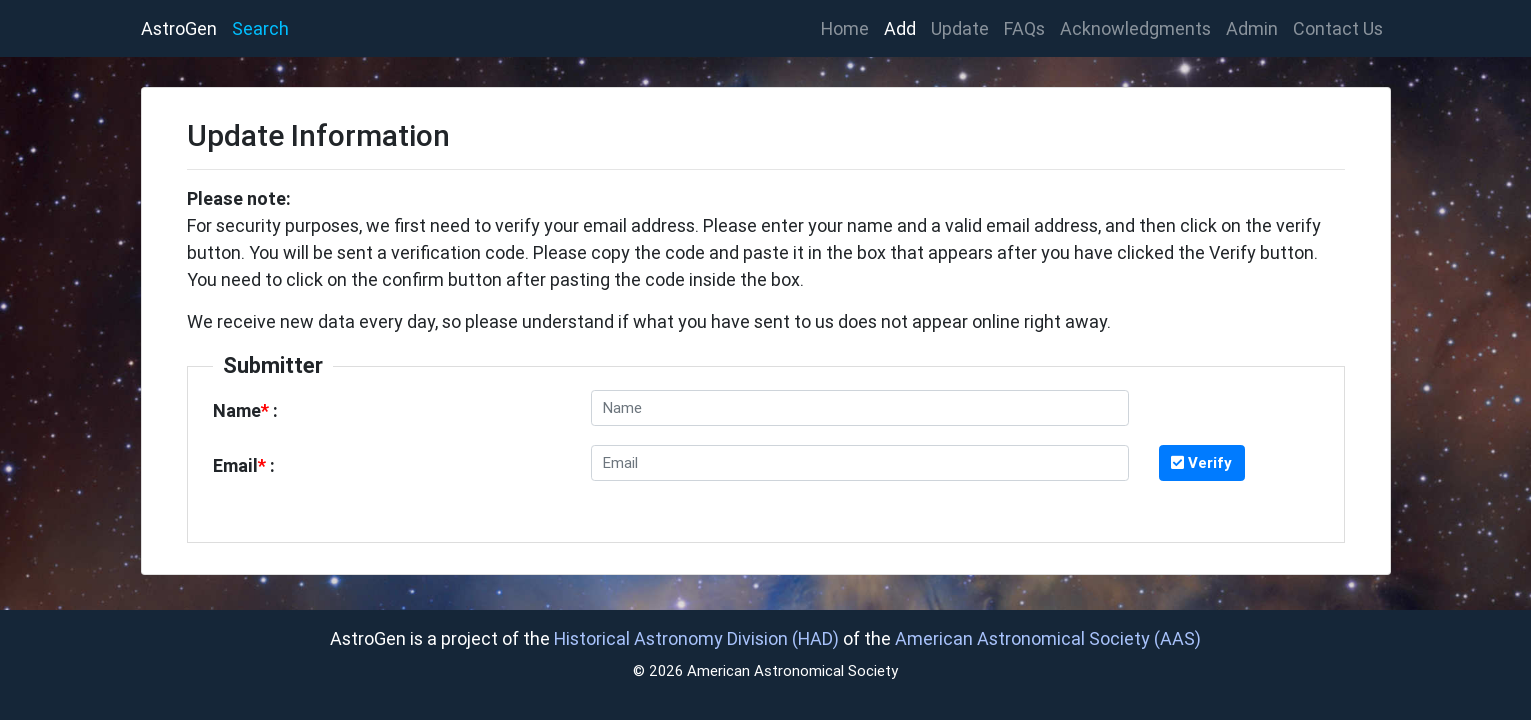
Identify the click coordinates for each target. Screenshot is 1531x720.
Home (849, 27)
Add (900, 28)
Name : (245, 410)
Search (260, 28)
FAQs (1024, 28)
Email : (244, 465)
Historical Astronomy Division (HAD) (696, 638)
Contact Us (1338, 28)
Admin (1252, 28)
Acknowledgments (1135, 28)
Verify (1201, 462)
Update (960, 28)
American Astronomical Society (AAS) (1048, 638)
